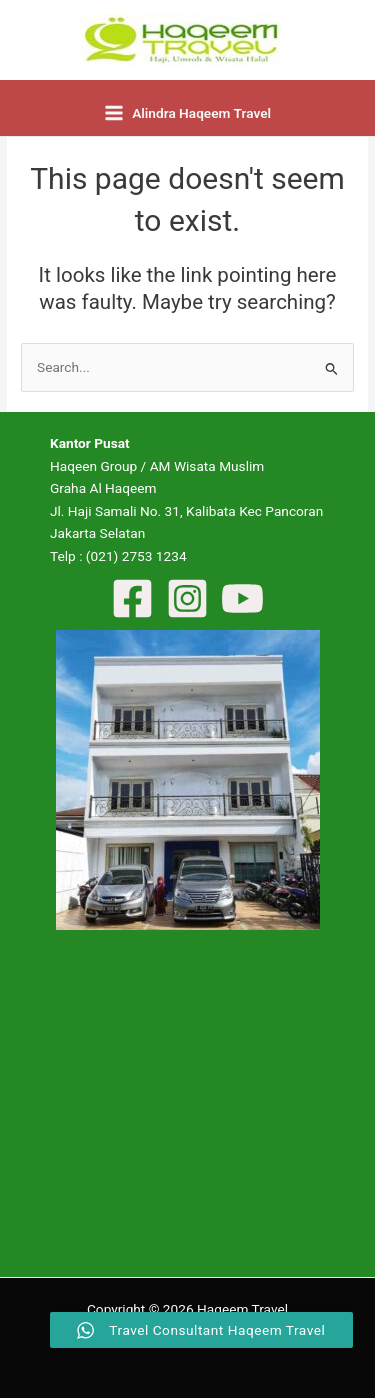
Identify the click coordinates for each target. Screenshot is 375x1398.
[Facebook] (132, 598)
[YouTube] (242, 598)
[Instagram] (187, 598)
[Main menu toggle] (188, 113)
